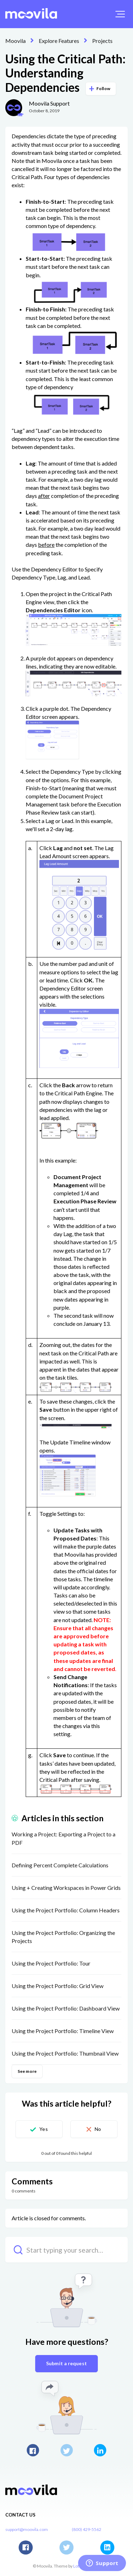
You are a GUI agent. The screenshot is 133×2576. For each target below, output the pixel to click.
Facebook (33, 2450)
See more (27, 2071)
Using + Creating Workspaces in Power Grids (66, 1887)
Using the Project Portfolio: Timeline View (63, 2030)
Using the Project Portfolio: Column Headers (66, 1910)
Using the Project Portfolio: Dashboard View (66, 2008)
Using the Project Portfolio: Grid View (57, 1985)
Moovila (15, 40)
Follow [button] (103, 88)
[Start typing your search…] (66, 2249)
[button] (120, 14)
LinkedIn (100, 2450)
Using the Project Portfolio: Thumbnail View (65, 2053)
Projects (102, 40)
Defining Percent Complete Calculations (60, 1865)
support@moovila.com (26, 2529)
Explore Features (59, 40)
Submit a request (66, 2363)
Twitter (67, 2450)
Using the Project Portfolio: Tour (51, 1963)
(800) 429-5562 (86, 2529)
